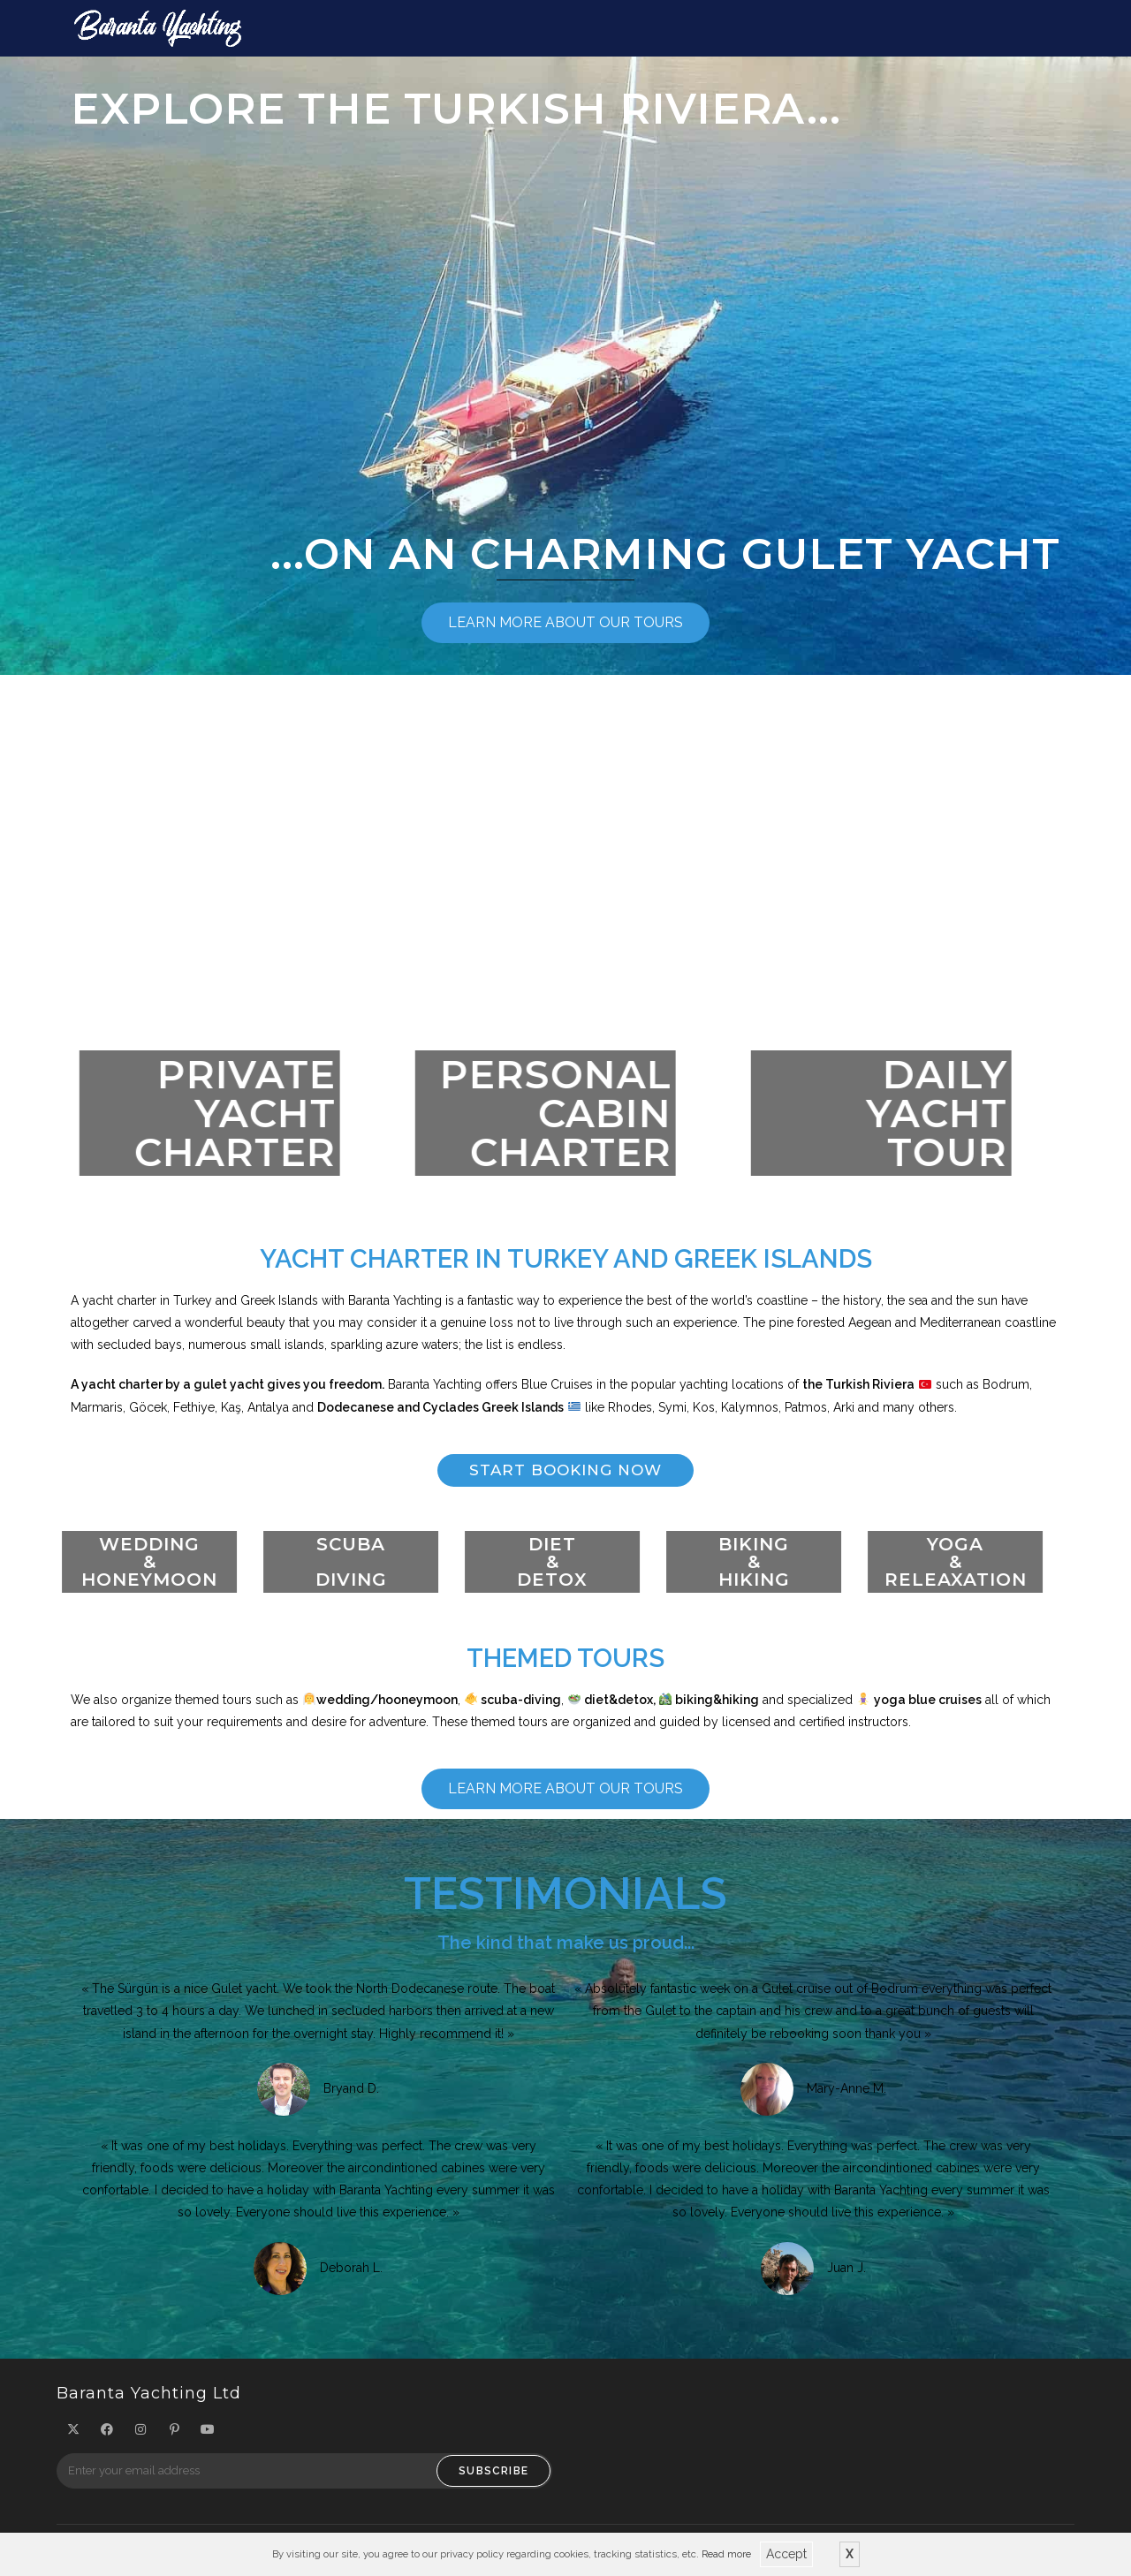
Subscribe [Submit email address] (493, 2476)
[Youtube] (207, 2435)
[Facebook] (106, 2435)
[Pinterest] (174, 2435)
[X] (73, 2435)
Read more (726, 2553)
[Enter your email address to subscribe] (304, 2476)
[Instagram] (140, 2435)
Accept (786, 2554)
